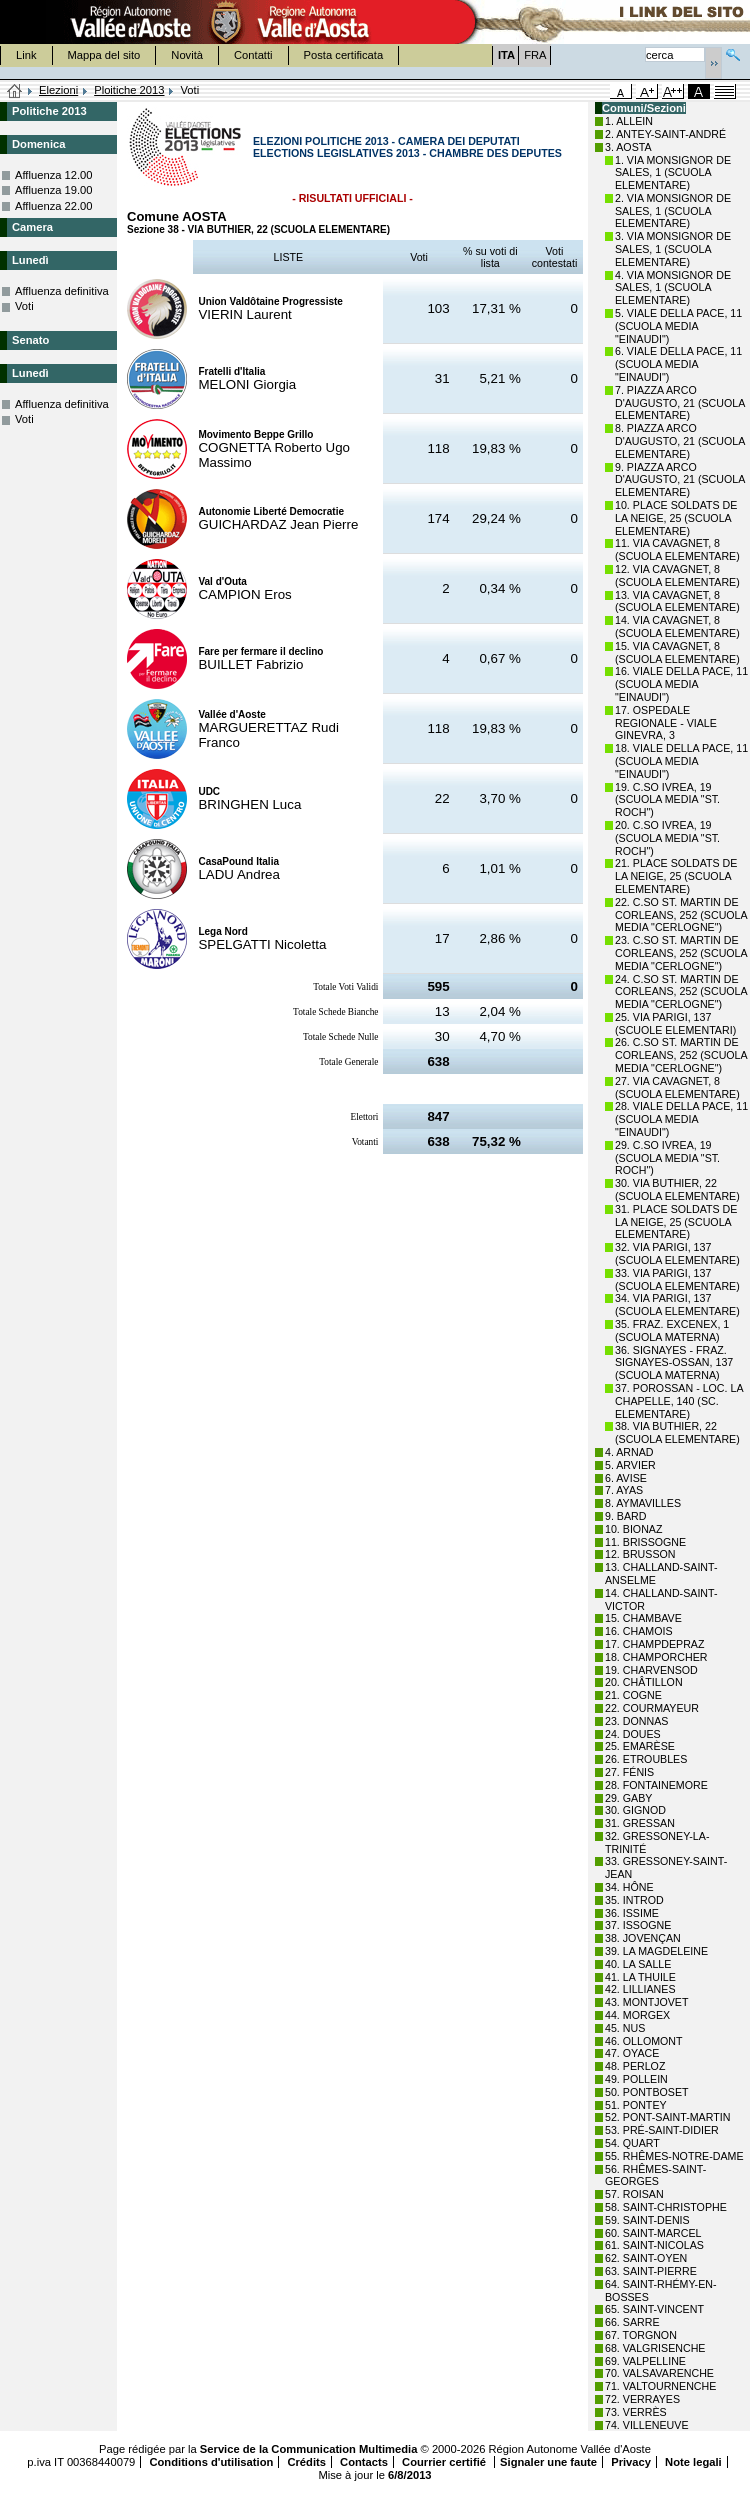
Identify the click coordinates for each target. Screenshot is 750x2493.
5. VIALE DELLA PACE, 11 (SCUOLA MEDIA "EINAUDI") (678, 326)
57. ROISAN (634, 2194)
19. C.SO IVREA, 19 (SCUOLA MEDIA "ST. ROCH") (667, 800)
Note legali (693, 2462)
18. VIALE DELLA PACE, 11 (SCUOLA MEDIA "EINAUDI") (681, 761)
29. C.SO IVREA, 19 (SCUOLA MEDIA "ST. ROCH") (667, 1158)
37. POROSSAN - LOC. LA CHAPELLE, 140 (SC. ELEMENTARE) (679, 1401)
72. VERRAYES (642, 2399)
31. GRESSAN (640, 1823)
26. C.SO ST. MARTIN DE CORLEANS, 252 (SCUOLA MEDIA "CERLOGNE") (681, 1055)
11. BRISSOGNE (645, 1542)
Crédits (306, 2462)
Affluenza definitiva (62, 291)
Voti (24, 306)
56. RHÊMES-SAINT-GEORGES (655, 2175)
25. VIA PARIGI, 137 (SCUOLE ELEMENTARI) (675, 1023)
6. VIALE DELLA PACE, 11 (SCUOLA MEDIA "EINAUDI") (678, 364)
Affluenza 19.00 (54, 190)
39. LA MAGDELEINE (656, 1951)
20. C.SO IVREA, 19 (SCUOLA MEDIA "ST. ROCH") (667, 838)
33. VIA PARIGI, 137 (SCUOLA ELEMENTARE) (677, 1279)
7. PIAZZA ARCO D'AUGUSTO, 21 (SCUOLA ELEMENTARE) (680, 403)
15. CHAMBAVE (643, 1618)
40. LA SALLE (638, 1964)
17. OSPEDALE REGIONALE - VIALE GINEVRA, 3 (666, 723)
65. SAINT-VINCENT (654, 2309)
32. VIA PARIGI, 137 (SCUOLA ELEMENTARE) (677, 1253)
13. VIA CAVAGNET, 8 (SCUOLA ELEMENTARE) (677, 601)
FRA (535, 55)
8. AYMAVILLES (643, 1503)
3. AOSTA (628, 147)
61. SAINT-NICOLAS (654, 2245)
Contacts (364, 2462)
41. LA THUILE (640, 1977)
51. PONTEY (636, 2105)
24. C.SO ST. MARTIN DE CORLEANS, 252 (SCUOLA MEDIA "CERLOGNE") (681, 992)
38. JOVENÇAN (643, 1938)
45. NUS (625, 2028)
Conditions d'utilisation (211, 2462)
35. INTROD (634, 1900)
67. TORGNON (641, 2335)
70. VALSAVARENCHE (659, 2373)
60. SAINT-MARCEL (653, 2233)
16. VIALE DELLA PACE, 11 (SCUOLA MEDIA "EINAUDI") (681, 684)
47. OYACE (632, 2053)
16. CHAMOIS (639, 1631)
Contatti (253, 55)
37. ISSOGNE (638, 1925)
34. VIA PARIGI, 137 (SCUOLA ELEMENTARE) (677, 1304)
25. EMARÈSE (640, 1746)
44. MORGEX (637, 2015)
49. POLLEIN (636, 2079)
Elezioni (58, 90)
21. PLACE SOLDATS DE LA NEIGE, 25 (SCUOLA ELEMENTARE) (676, 876)
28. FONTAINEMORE (656, 1785)
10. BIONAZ (633, 1529)
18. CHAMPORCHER (656, 1657)
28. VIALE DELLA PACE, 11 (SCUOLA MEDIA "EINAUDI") (681, 1119)
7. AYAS (624, 1490)
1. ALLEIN (629, 121)
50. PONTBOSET (647, 2092)
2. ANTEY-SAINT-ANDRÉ (665, 134)
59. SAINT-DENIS (647, 2220)
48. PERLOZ (635, 2066)
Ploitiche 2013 (129, 90)
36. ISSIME (632, 1913)
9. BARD (625, 1516)
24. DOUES (633, 1734)
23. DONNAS (636, 1721)
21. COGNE (633, 1695)
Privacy (631, 2462)
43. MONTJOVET (647, 2002)
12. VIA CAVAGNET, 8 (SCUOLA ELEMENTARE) (677, 575)
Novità (187, 55)
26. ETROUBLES (646, 1759)
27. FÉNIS (629, 1772)
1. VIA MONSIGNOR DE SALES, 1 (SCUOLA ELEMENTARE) (673, 173)
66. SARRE (632, 2322)
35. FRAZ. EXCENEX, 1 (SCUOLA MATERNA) (672, 1330)
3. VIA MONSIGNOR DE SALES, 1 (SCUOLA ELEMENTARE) (673, 249)
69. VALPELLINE (645, 2361)
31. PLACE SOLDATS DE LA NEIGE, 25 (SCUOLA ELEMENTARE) (676, 1222)
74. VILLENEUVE (647, 2425)
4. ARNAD (629, 1452)
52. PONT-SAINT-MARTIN (667, 2117)
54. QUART (632, 2143)
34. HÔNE (629, 1887)
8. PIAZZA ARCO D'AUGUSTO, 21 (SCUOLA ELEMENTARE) (680, 441)
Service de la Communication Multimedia (309, 2449)
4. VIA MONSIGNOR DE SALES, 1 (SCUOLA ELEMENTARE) (673, 288)
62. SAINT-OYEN (646, 2258)
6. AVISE (626, 1478)
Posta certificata (344, 55)
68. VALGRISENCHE (655, 2348)
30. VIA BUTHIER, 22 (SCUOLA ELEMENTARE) (677, 1189)
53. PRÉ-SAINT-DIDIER (662, 2130)
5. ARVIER (630, 1465)
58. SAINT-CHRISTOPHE (666, 2207)
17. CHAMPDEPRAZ (654, 1644)
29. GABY (628, 1798)
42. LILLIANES (640, 1989)
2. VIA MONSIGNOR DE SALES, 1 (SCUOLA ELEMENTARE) (673, 211)
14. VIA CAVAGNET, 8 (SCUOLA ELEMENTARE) (677, 626)
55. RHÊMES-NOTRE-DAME (674, 2156)
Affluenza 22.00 (54, 206)
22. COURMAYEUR (652, 1708)
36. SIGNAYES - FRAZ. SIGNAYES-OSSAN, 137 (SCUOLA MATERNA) (674, 1363)
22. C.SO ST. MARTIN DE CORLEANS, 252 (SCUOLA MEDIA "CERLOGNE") (681, 915)
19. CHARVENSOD (651, 1670)
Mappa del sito (104, 55)
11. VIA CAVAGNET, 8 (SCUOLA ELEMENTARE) (677, 549)
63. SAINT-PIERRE (651, 2271)
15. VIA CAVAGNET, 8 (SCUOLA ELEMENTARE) (677, 652)
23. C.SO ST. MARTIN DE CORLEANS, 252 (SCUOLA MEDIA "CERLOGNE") (681, 953)
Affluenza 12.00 (54, 175)
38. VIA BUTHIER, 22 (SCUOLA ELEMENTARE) (677, 1432)
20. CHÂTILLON (644, 1682)
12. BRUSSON (640, 1554)
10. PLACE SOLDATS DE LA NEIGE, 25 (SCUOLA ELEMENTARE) (676, 518)
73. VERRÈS (636, 2412)
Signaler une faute (548, 2462)
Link (26, 55)
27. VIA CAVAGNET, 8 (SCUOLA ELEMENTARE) (677, 1087)
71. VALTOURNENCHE (660, 2386)
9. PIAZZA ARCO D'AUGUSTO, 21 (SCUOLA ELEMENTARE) (680, 480)
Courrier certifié (445, 2462)
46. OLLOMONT (644, 2041)
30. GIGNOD (635, 1810)
